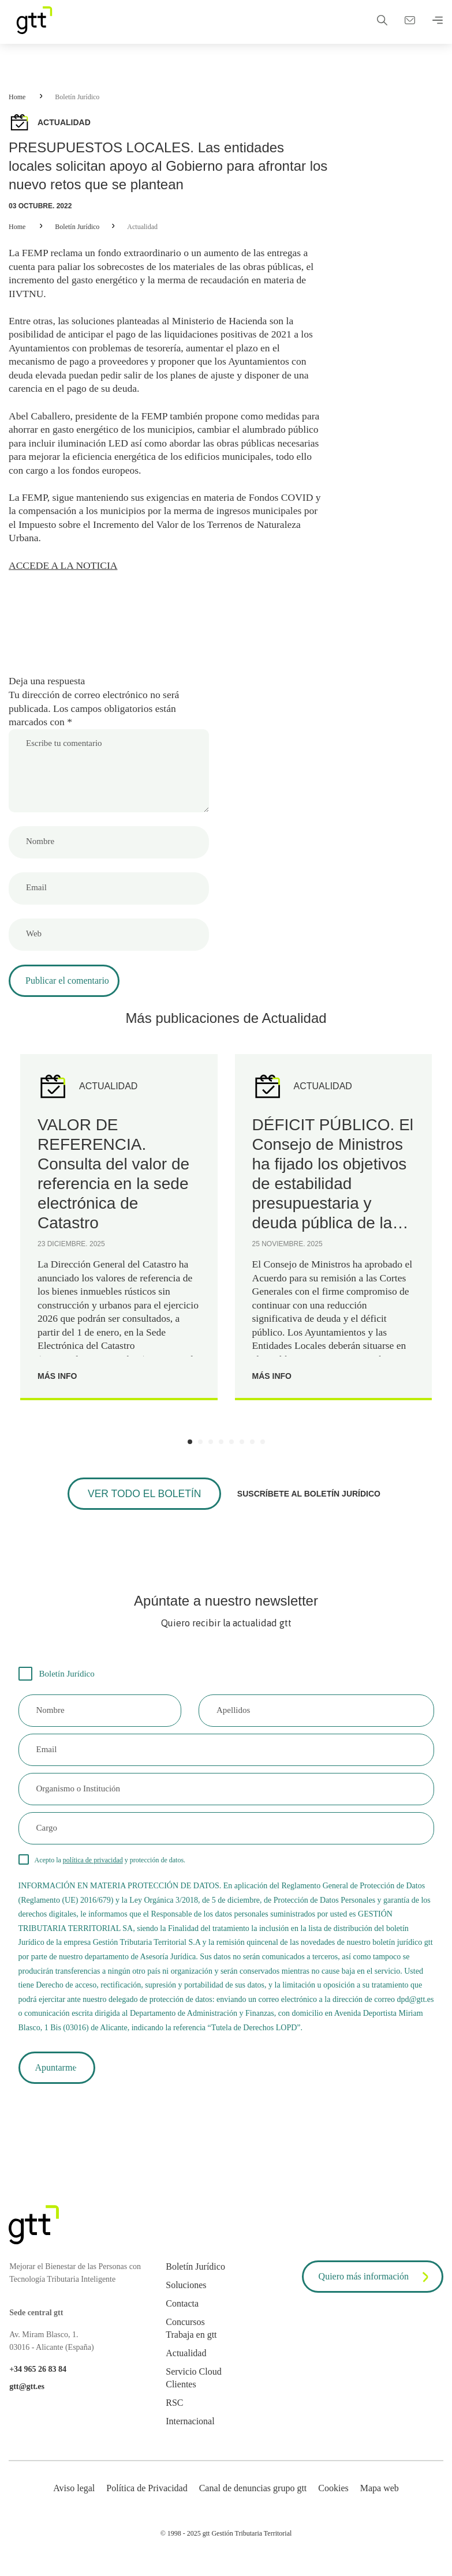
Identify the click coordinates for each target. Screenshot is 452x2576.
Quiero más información (376, 2289)
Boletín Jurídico (77, 97)
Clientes (181, 2396)
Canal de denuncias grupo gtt (253, 2499)
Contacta (182, 2315)
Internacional (190, 2433)
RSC (174, 2414)
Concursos (185, 2333)
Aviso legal (74, 2499)
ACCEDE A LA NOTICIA (65, 572)
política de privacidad (93, 1869)
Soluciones (186, 2296)
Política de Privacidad (146, 2499)
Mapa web (379, 2499)
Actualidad (142, 227)
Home (17, 97)
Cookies (333, 2499)
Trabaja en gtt (191, 2346)
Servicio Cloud (193, 2383)
